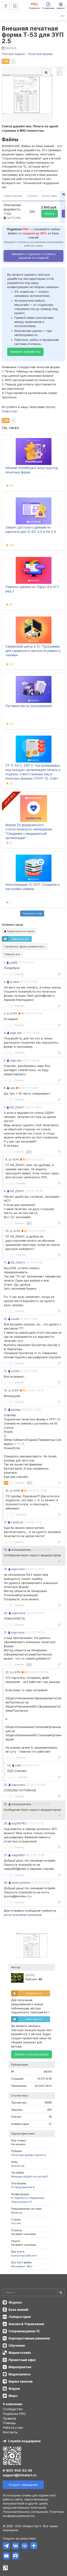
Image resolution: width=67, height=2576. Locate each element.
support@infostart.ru (19, 2475)
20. (6, 1613)
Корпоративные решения (29, 2338)
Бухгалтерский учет (24, 2255)
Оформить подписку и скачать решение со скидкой (33, 256)
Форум (14, 2388)
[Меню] (6, 6)
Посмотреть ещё (32, 913)
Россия (16, 2223)
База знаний (18, 2309)
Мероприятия (20, 2367)
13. (5, 1371)
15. (5, 1409)
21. (5, 1632)
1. (5, 962)
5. (5, 1060)
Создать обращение (23, 2485)
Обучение (17, 2345)
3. (5, 1013)
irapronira (18, 1569)
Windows (17, 2212)
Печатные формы (22, 2155)
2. (5, 982)
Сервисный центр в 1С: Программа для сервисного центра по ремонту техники (33, 651)
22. (7, 1672)
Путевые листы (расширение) (28, 706)
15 (7, 1496)
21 (7, 1678)
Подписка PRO (14, 2414)
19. (6, 1569)
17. (5, 1522)
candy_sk (17, 1522)
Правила (9, 2418)
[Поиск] (15, 6)
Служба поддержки (24, 2441)
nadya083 (18, 1855)
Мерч (13, 2396)
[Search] (33, 2292)
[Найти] (60, 2292)
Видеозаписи (19, 2374)
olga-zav (16, 1033)
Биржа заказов (21, 2381)
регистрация (13, 1915)
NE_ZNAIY (17, 1107)
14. (6, 1390)
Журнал (15, 2302)
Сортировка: (24, 946)
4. (5, 1033)
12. (5, 1319)
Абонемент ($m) (22, 2266)
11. (5, 1262)
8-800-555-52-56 (17, 2470)
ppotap (16, 1409)
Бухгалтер (17, 2165)
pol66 (13, 962)
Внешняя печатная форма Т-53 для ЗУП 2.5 (33, 35)
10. (7, 1231)
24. (9, 1765)
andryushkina (21, 1882)
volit (18, 1765)
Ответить (19, 974)
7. (5, 1107)
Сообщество (13, 2409)
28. (6, 1882)
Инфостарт (10, 411)
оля (12, 1088)
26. (6, 1823)
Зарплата (40, 2155)
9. (5, 1191)
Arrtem (14, 982)
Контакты (10, 2432)
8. (6, 1159)
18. (6, 1549)
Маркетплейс (20, 2353)
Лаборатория (20, 2317)
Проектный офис (22, 2360)
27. (6, 1855)
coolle (15, 1319)
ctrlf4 (13, 1013)
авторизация (32, 1915)
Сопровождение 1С (24, 2331)
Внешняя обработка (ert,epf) (29, 2176)
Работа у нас (13, 2427)
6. (5, 1088)
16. (7, 1490)
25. (6, 1804)
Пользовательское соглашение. (25, 2512)
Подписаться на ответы (19, 931)
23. (6, 1785)
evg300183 (18, 1823)
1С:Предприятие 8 (22, 2187)
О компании (12, 2404)
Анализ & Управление (26, 2324)
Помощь (9, 2423)
